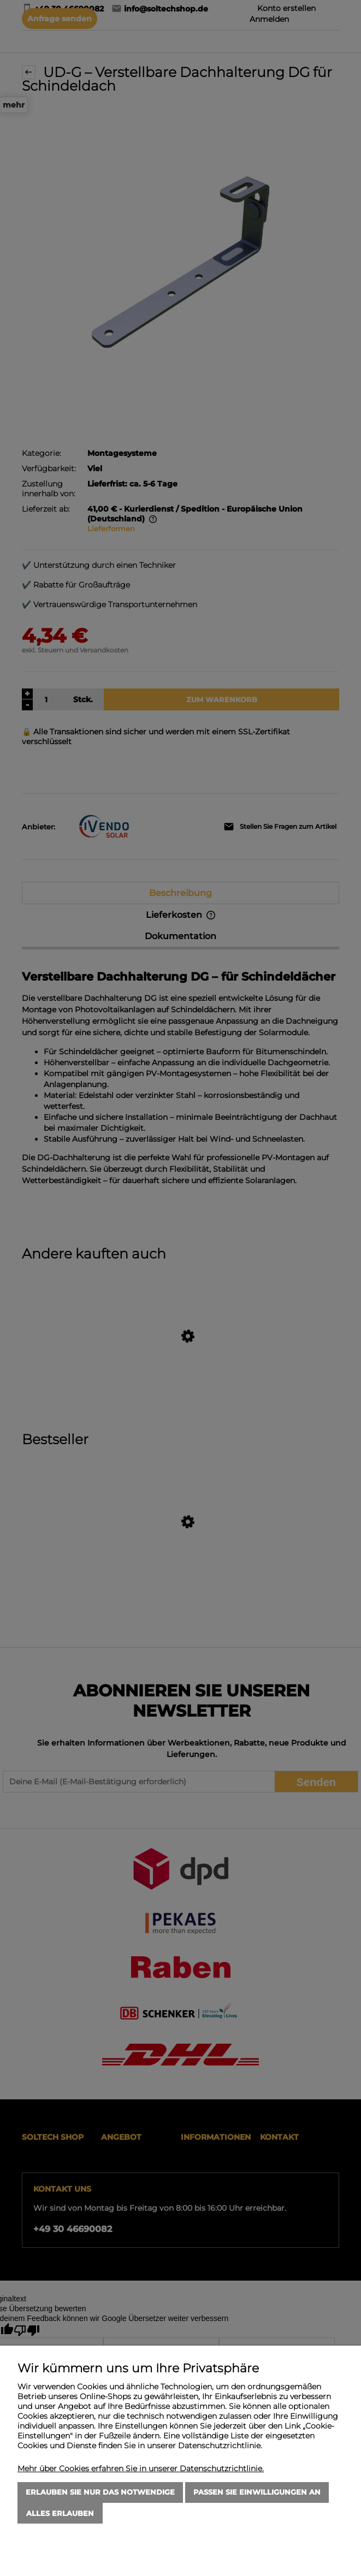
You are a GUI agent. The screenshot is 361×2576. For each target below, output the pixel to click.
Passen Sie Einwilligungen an (257, 2492)
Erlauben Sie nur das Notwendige (100, 2492)
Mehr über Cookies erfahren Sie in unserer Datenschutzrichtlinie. (140, 2468)
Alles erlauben (60, 2513)
